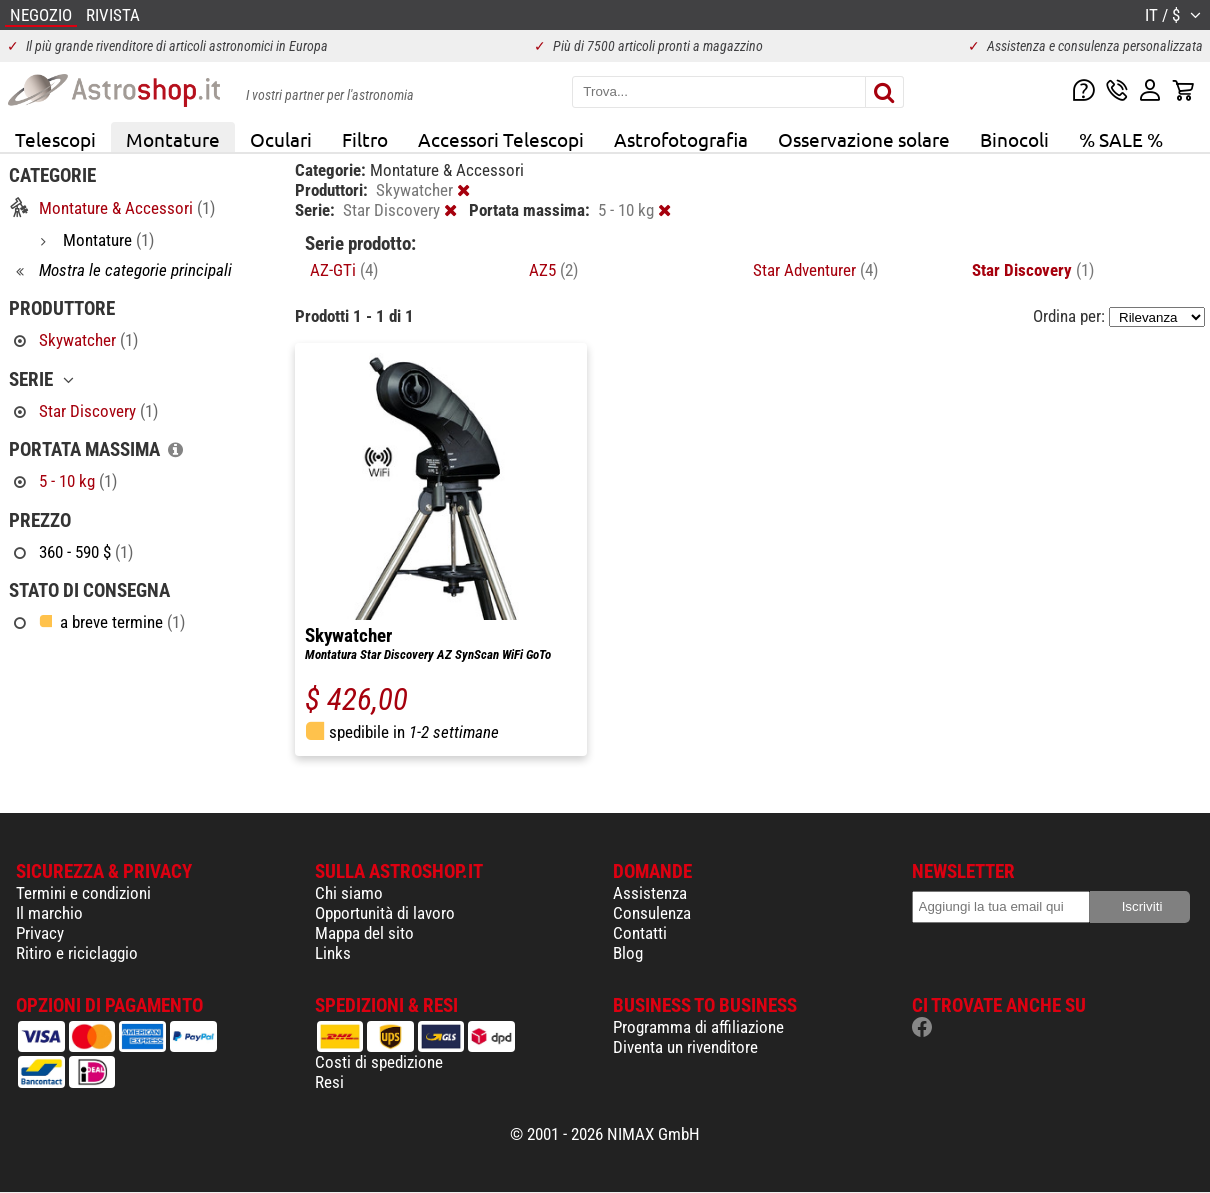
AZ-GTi (344, 270)
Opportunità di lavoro (385, 913)
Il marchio (49, 913)
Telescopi (55, 139)
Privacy (40, 933)
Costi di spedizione (379, 1062)
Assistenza (650, 893)
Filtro (365, 139)
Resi (329, 1082)
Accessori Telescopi (501, 139)
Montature (173, 139)
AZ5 (553, 270)
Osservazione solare (864, 139)
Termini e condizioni (83, 893)
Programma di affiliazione (698, 1027)
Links (333, 953)
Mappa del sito (364, 933)
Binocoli (1014, 139)
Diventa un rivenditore (685, 1047)
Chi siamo (349, 893)
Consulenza (652, 913)
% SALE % (1121, 139)
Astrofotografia (681, 139)
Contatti (640, 933)
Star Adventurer (815, 270)
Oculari (281, 139)
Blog (628, 953)
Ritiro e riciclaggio (77, 953)
